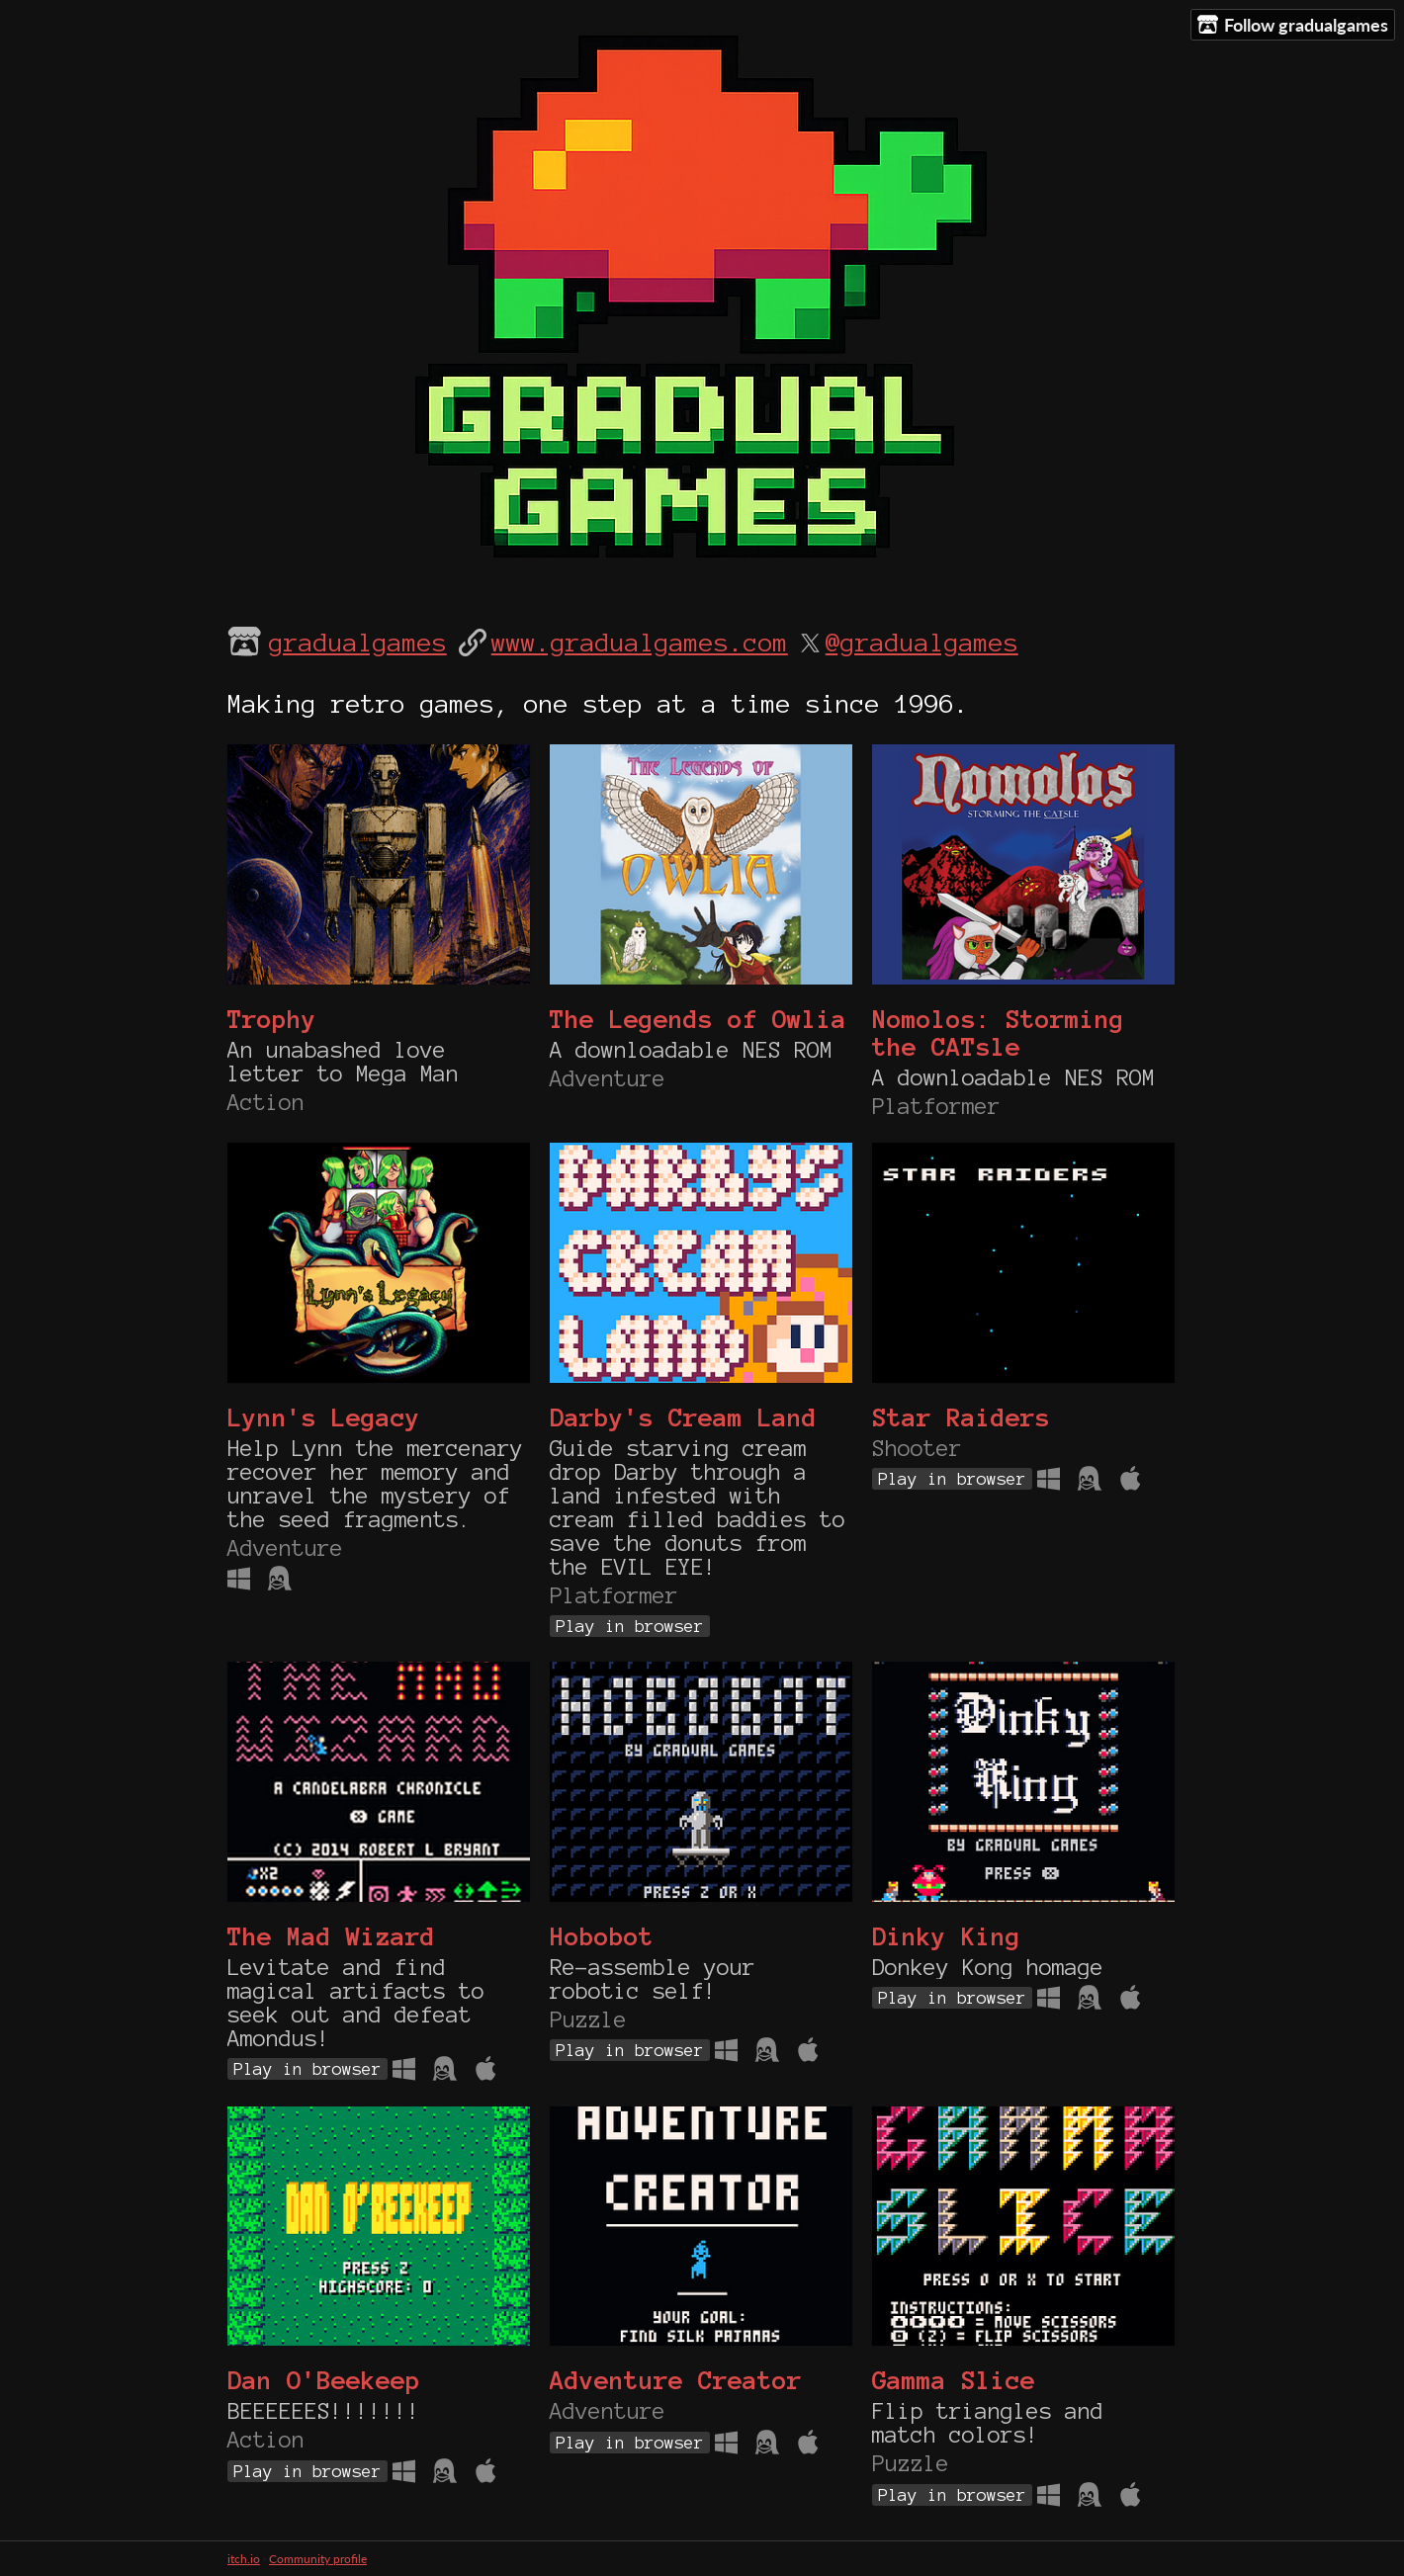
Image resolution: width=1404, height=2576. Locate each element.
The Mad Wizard (331, 1936)
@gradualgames (922, 642)
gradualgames (358, 642)
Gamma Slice (953, 2380)
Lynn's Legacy (323, 1417)
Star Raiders (961, 1417)
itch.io (243, 2558)
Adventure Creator (676, 2380)
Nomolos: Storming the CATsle (998, 1033)
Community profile (318, 2558)
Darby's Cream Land (683, 1417)
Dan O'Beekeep (323, 2380)
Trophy (271, 1019)
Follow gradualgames (1292, 25)
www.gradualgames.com (639, 642)
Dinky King (946, 1936)
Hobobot (602, 1936)
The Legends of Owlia (698, 1019)
